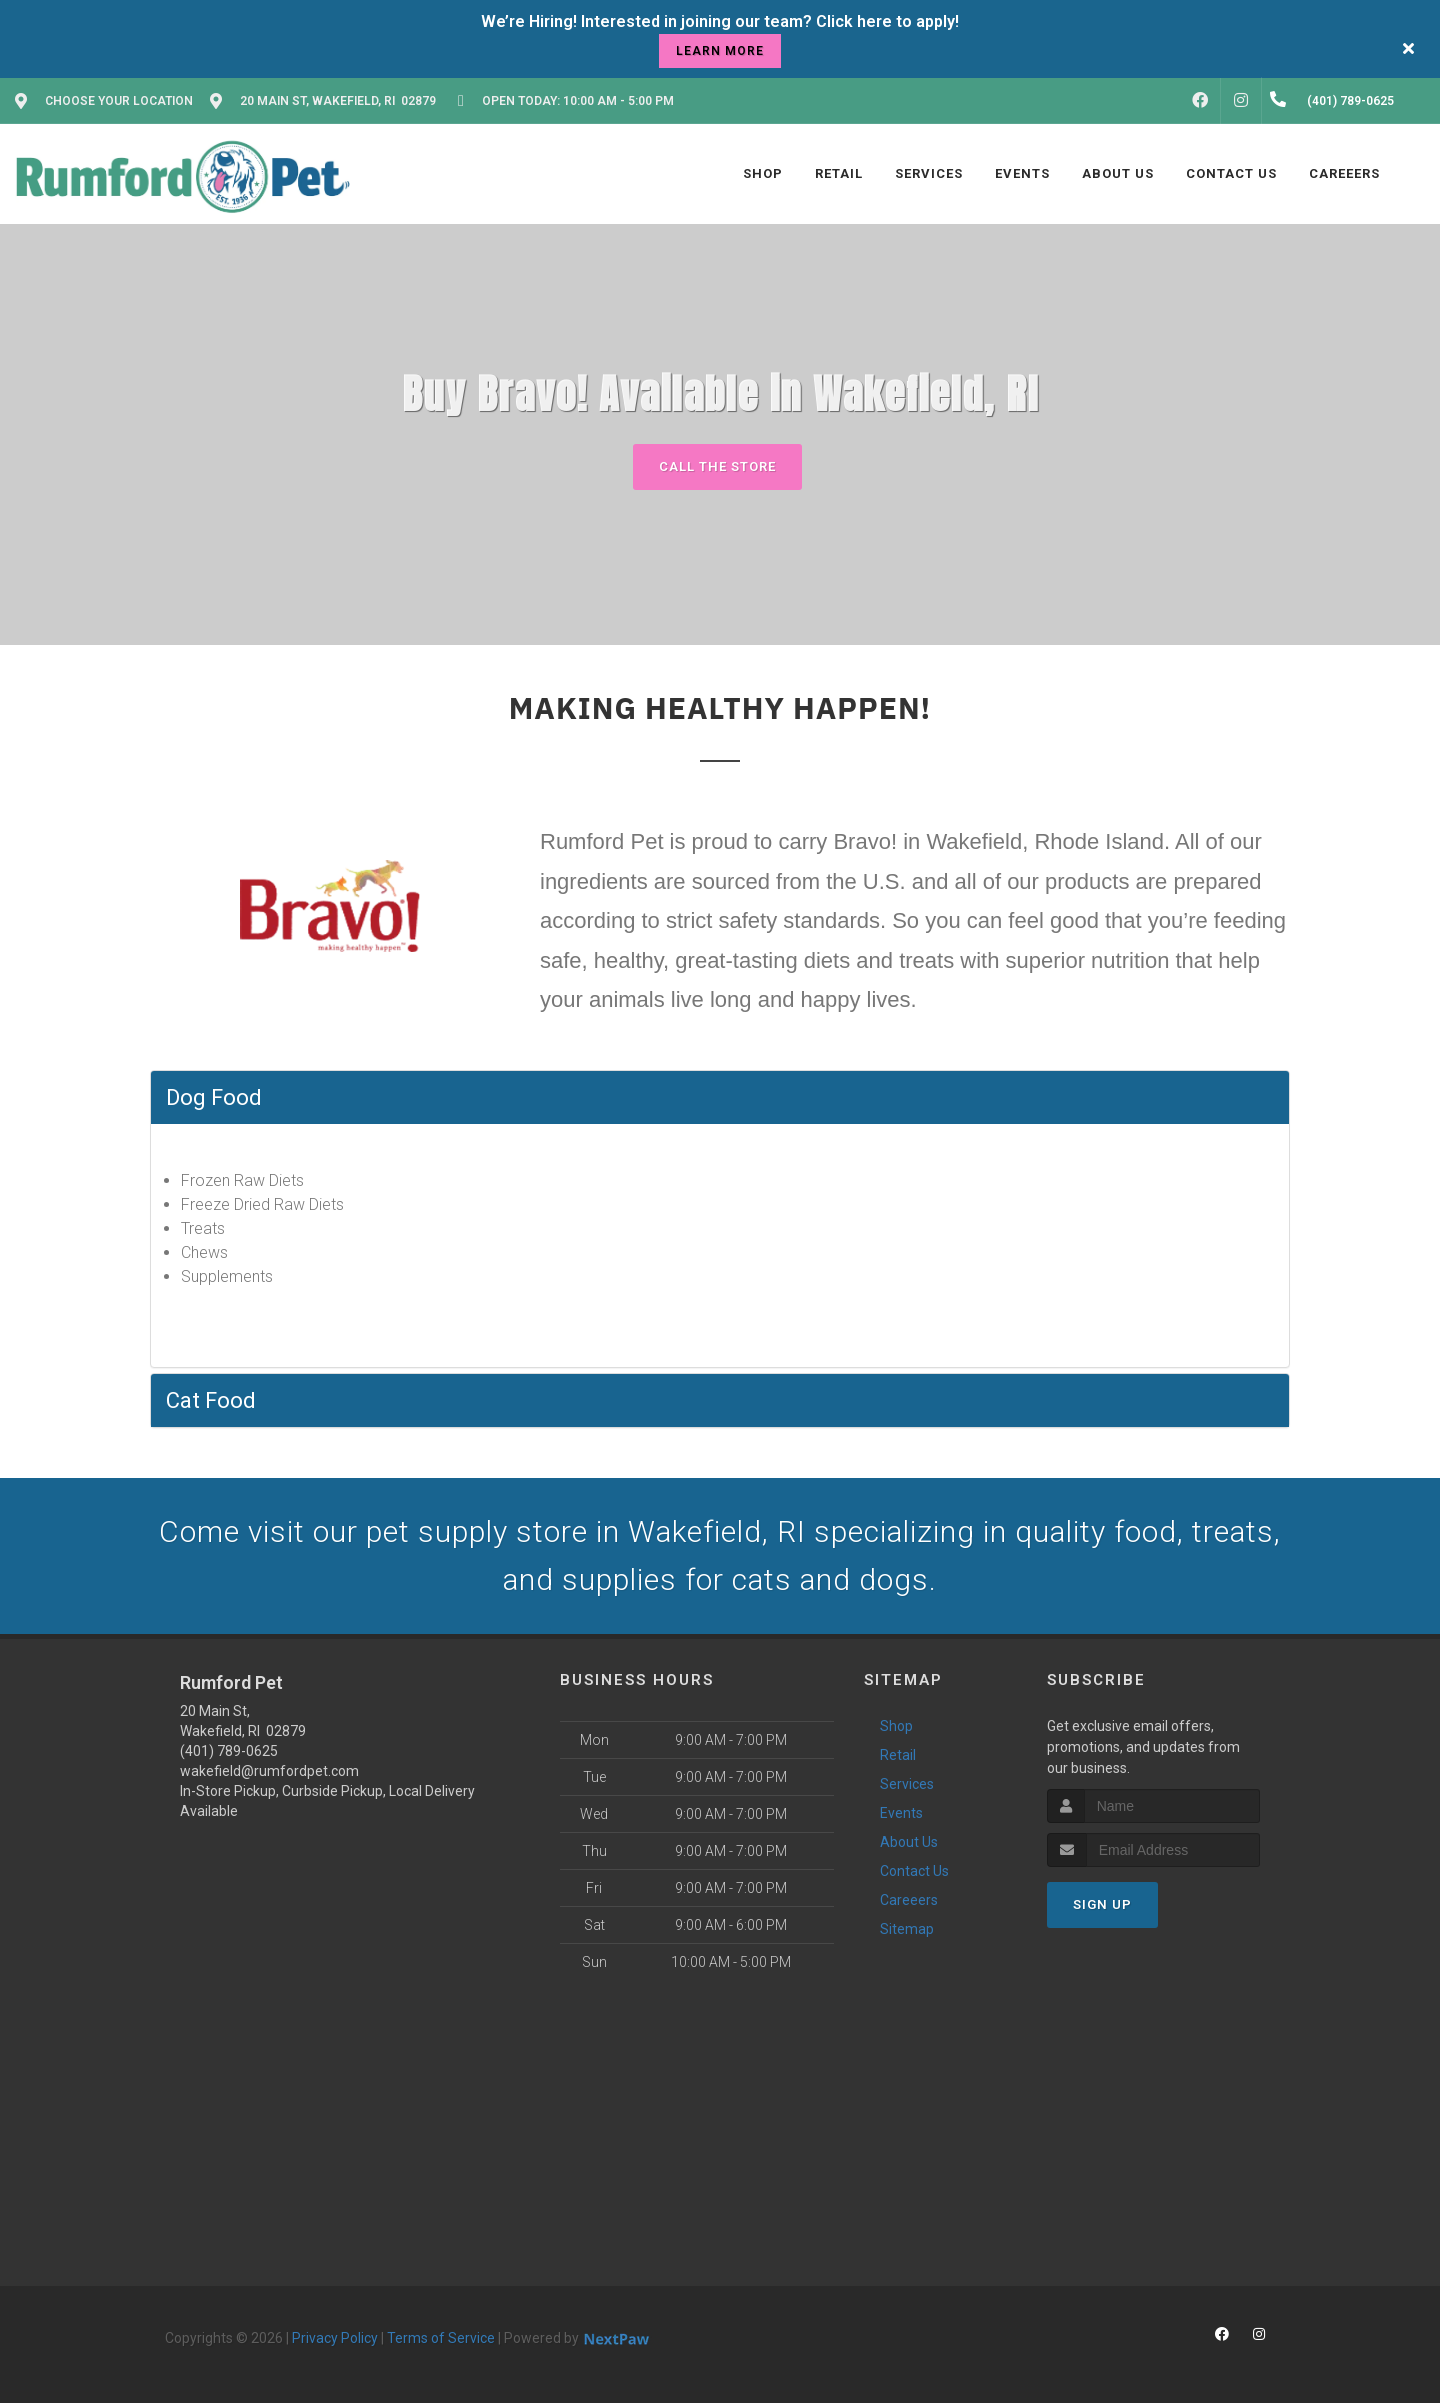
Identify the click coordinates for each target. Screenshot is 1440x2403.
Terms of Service (441, 2338)
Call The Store (717, 466)
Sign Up (1102, 1904)
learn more (720, 51)
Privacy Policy (335, 2338)
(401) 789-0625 (229, 1751)
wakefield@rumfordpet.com (269, 1771)
